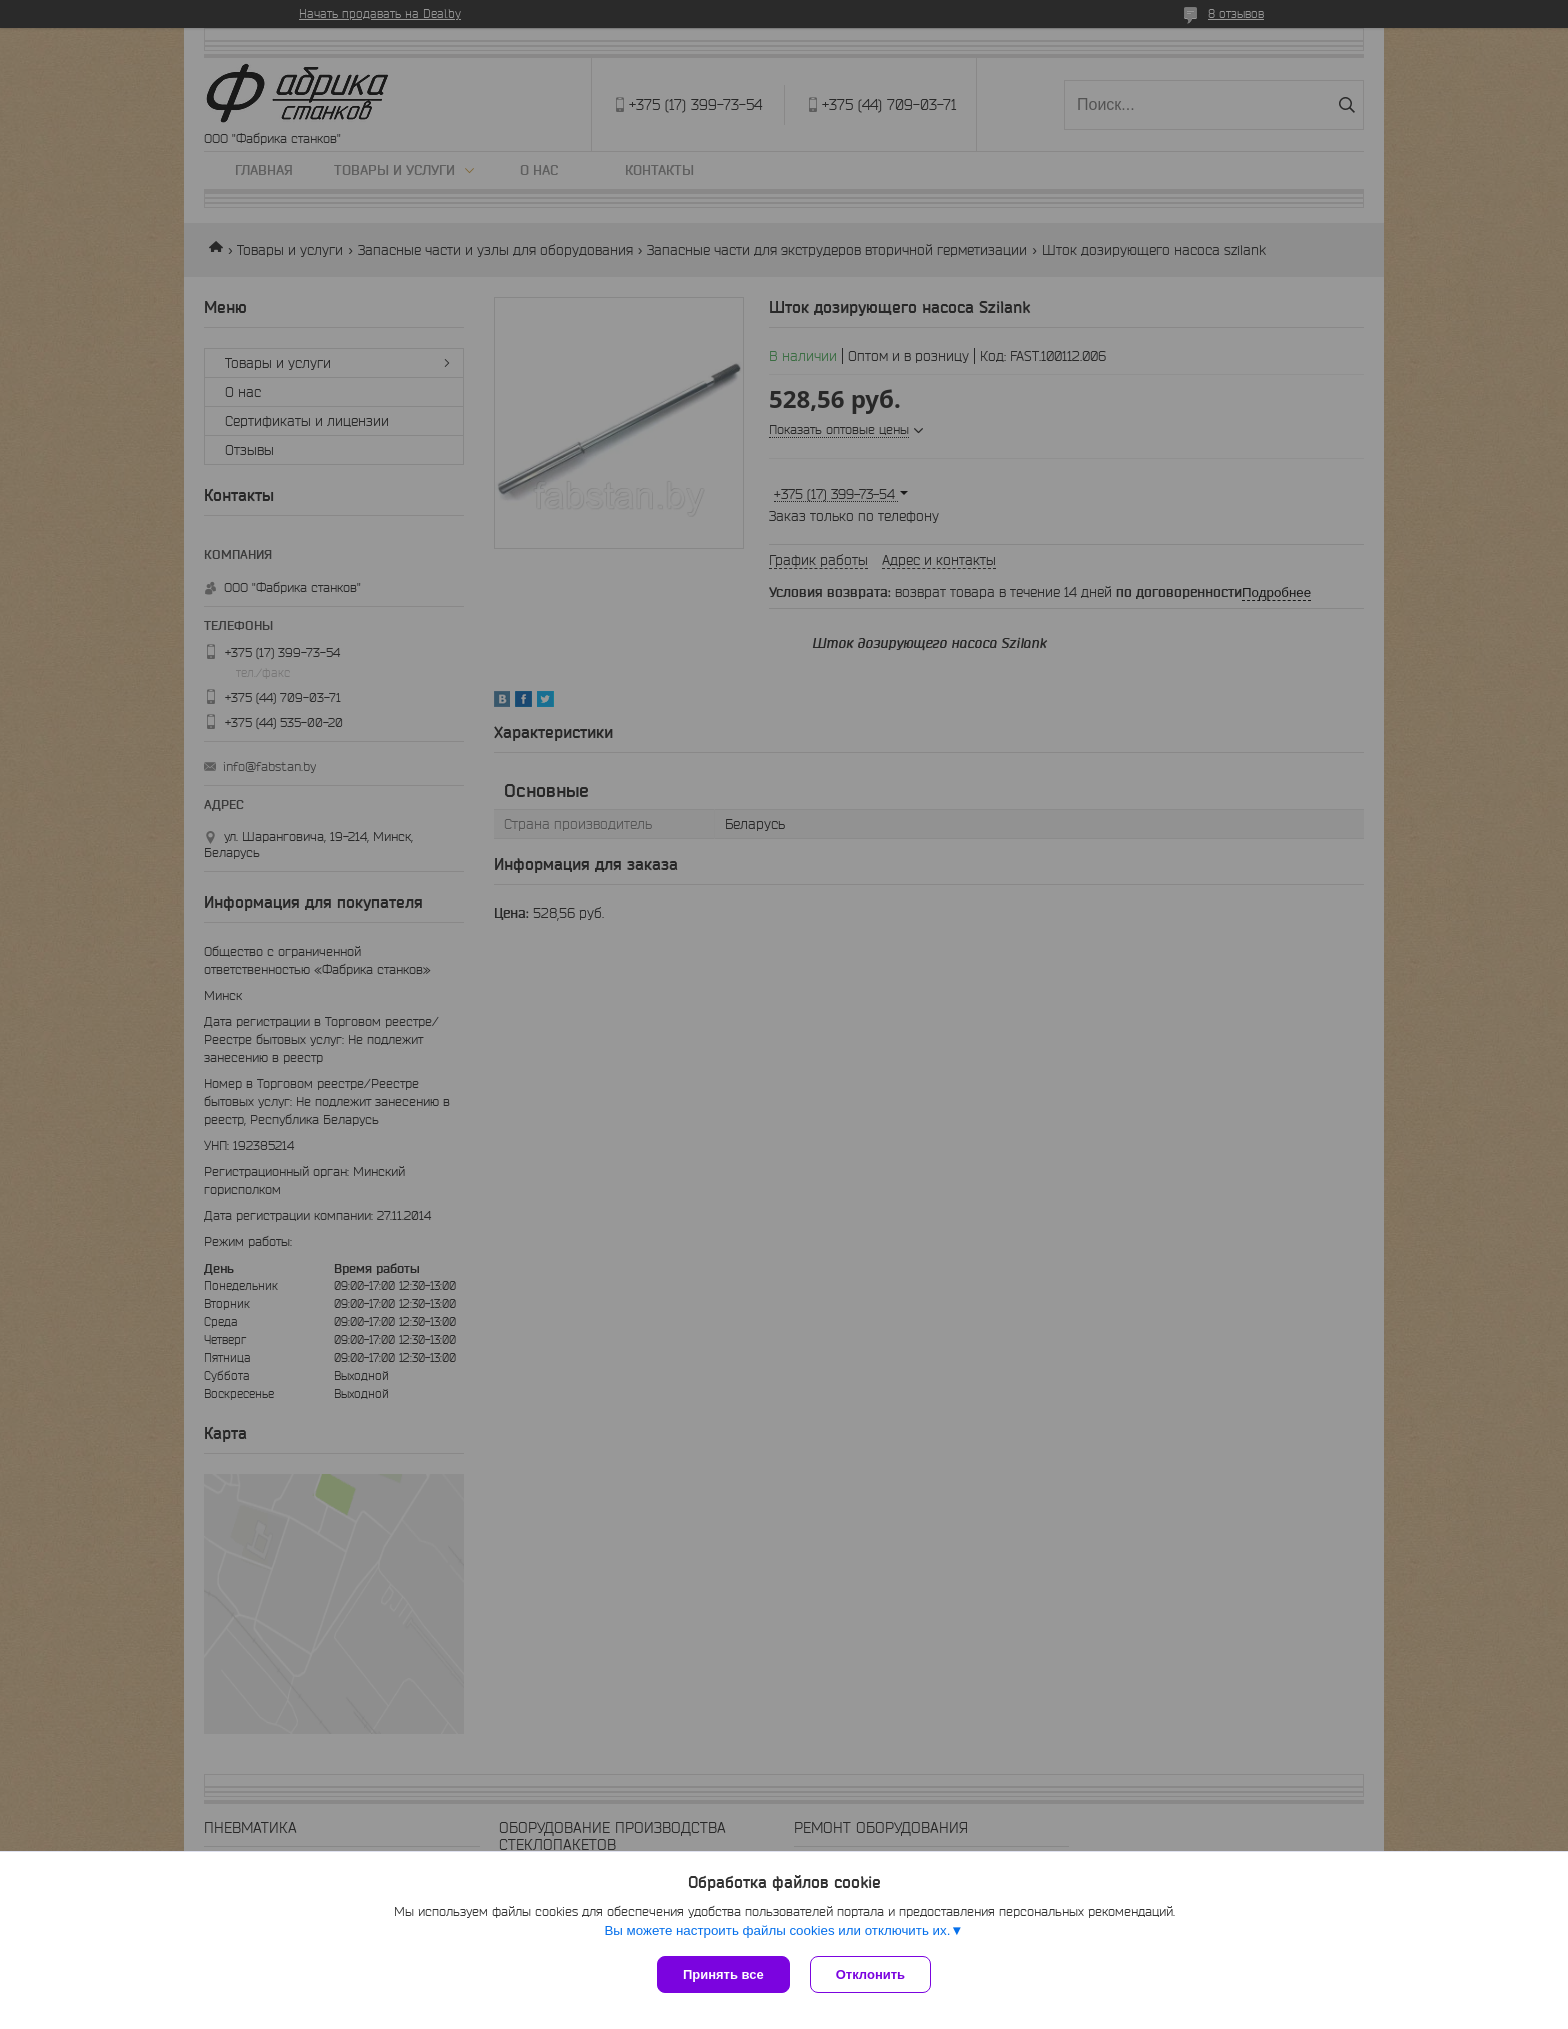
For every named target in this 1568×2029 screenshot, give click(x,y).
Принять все (723, 1974)
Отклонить (870, 1974)
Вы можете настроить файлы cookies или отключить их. (777, 1930)
